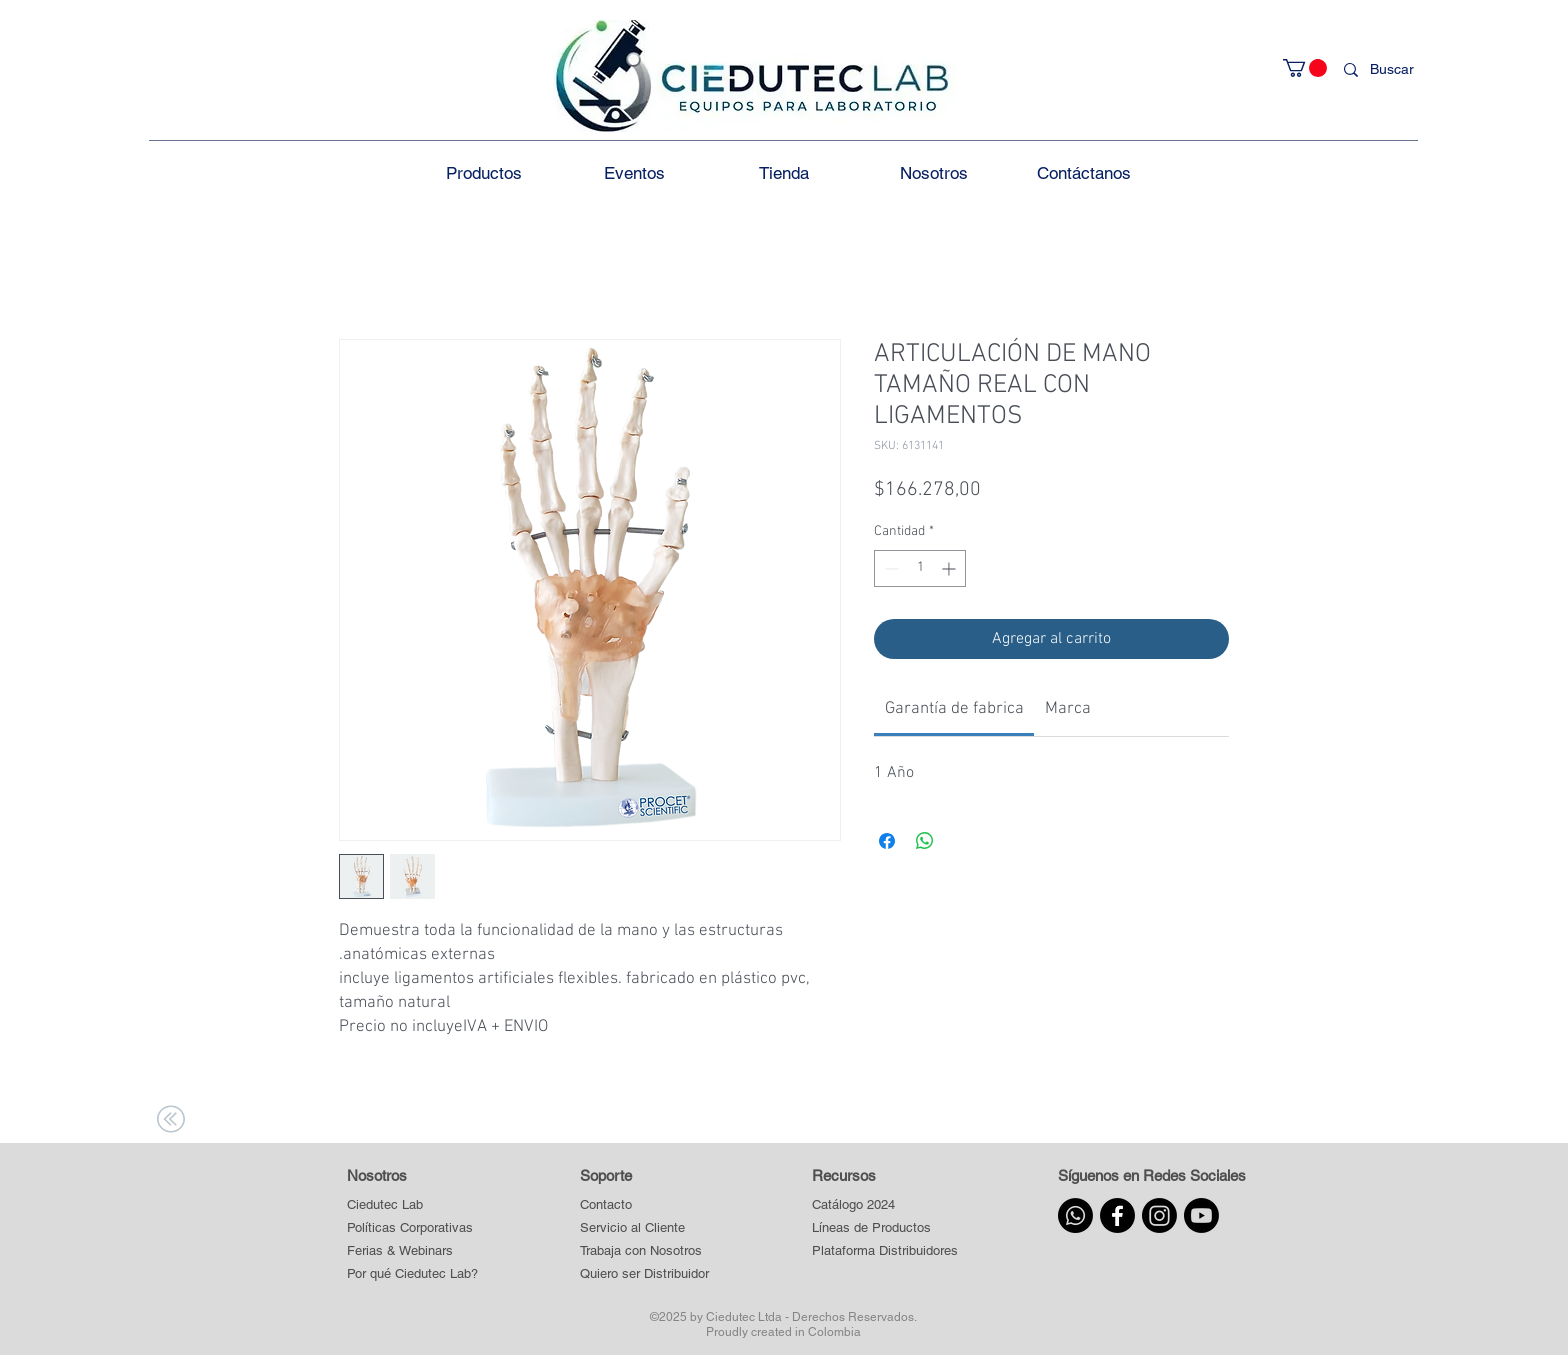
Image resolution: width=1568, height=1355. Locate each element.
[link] (954, 709)
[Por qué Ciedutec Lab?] (412, 1274)
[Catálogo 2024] (884, 1205)
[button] (1305, 68)
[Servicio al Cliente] (645, 1228)
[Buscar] (1396, 70)
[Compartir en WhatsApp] (925, 841)
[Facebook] (1117, 1215)
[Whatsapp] (1075, 1215)
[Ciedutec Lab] (385, 1205)
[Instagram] (1159, 1215)
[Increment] (950, 568)
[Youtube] (1201, 1215)
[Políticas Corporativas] (410, 1228)
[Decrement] (889, 568)
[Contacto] (645, 1205)
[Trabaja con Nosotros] (645, 1251)
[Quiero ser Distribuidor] (645, 1274)
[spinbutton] (920, 568)
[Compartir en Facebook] (887, 841)
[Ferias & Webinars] (400, 1251)
